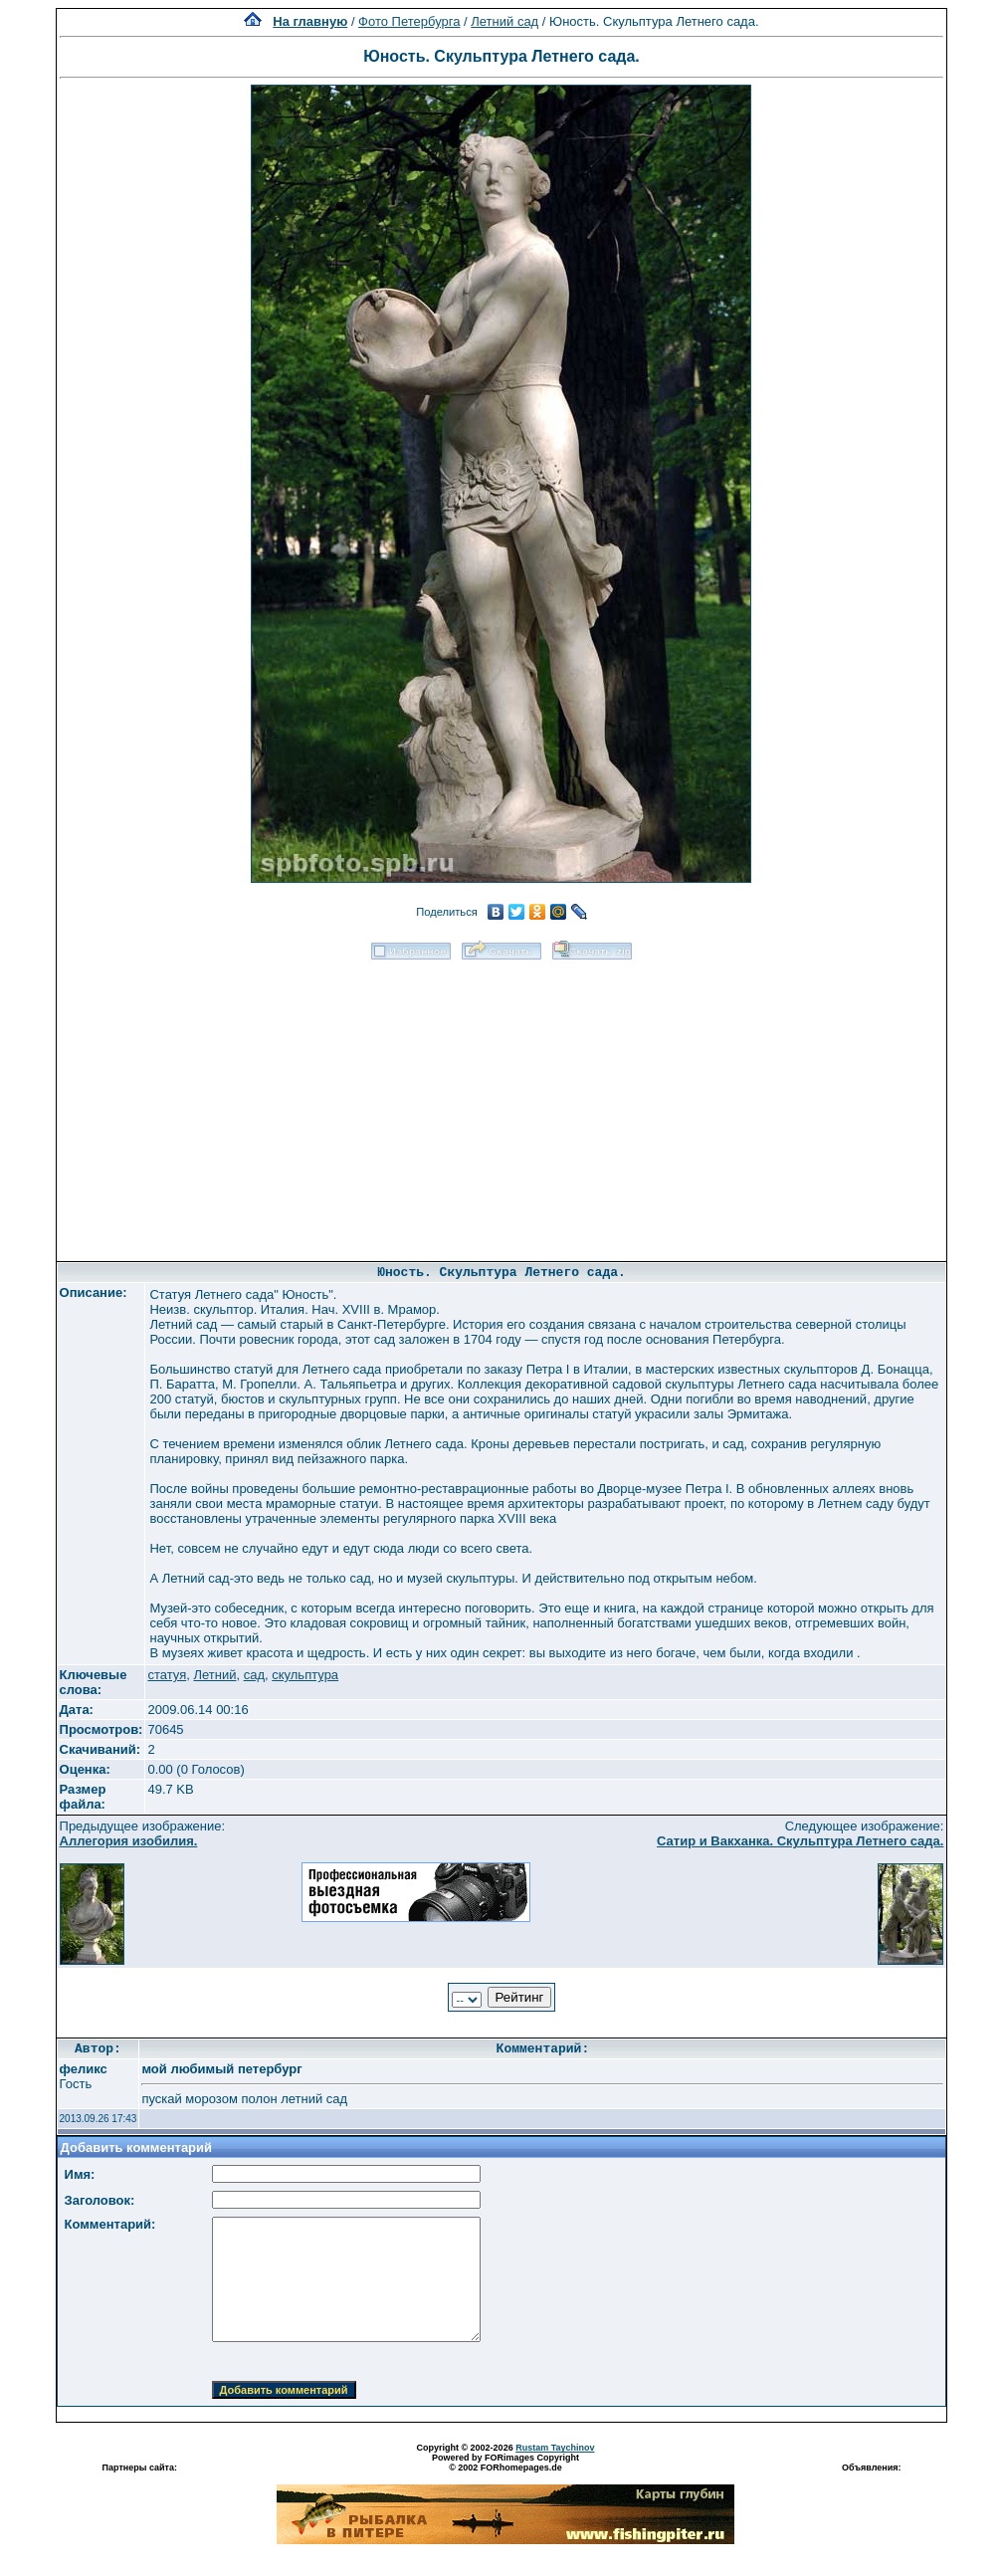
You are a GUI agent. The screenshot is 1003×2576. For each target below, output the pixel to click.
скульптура (305, 1674)
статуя (166, 1674)
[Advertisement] (501, 1104)
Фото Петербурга (409, 21)
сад (254, 1674)
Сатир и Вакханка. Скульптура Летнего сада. (800, 1840)
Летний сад (504, 21)
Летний (214, 1674)
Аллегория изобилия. (129, 1840)
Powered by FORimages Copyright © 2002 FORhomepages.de (505, 2462)
